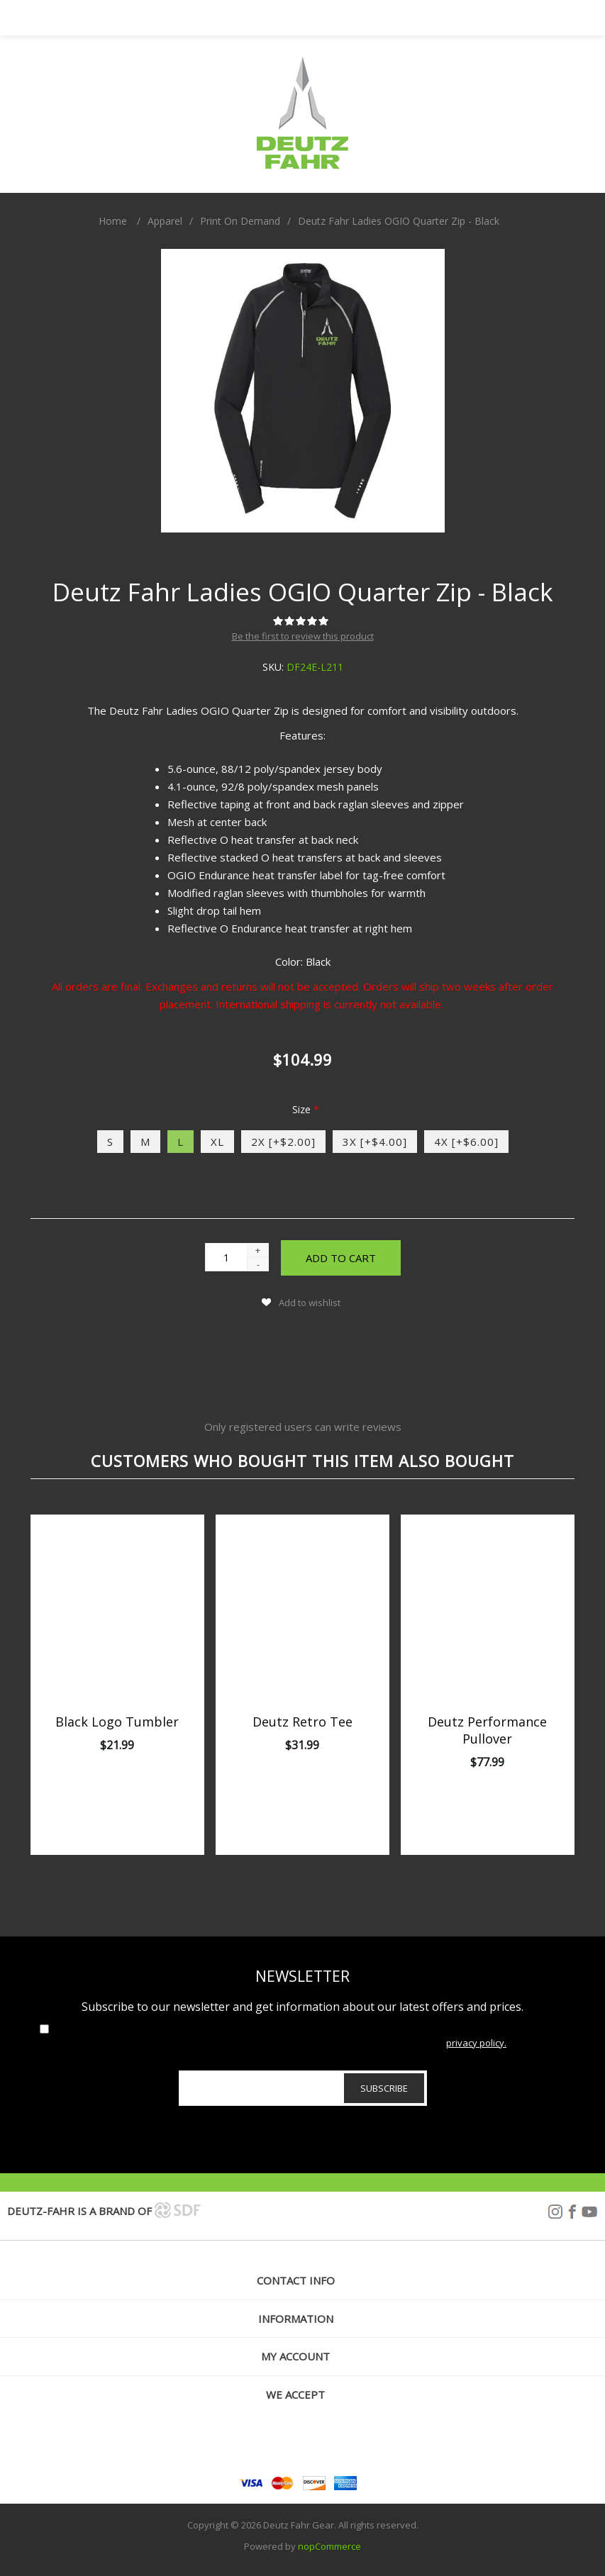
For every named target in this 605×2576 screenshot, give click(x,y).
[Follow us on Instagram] (270, 2442)
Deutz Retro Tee (302, 1721)
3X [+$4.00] (375, 1141)
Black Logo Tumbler (117, 1721)
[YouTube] (334, 2442)
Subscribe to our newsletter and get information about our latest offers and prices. (302, 2006)
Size (302, 1109)
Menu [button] (249, 17)
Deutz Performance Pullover (487, 1730)
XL (217, 1141)
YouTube (589, 2211)
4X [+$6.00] (466, 1141)
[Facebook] (302, 2442)
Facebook (572, 2211)
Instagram (555, 2211)
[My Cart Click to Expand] (356, 17)
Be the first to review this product (303, 636)
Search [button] (320, 17)
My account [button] (295, 2356)
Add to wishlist (309, 1302)
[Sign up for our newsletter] (303, 2088)
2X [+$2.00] (283, 1141)
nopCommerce (329, 2546)
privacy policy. (476, 2042)
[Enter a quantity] (226, 1257)
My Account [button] (285, 17)
